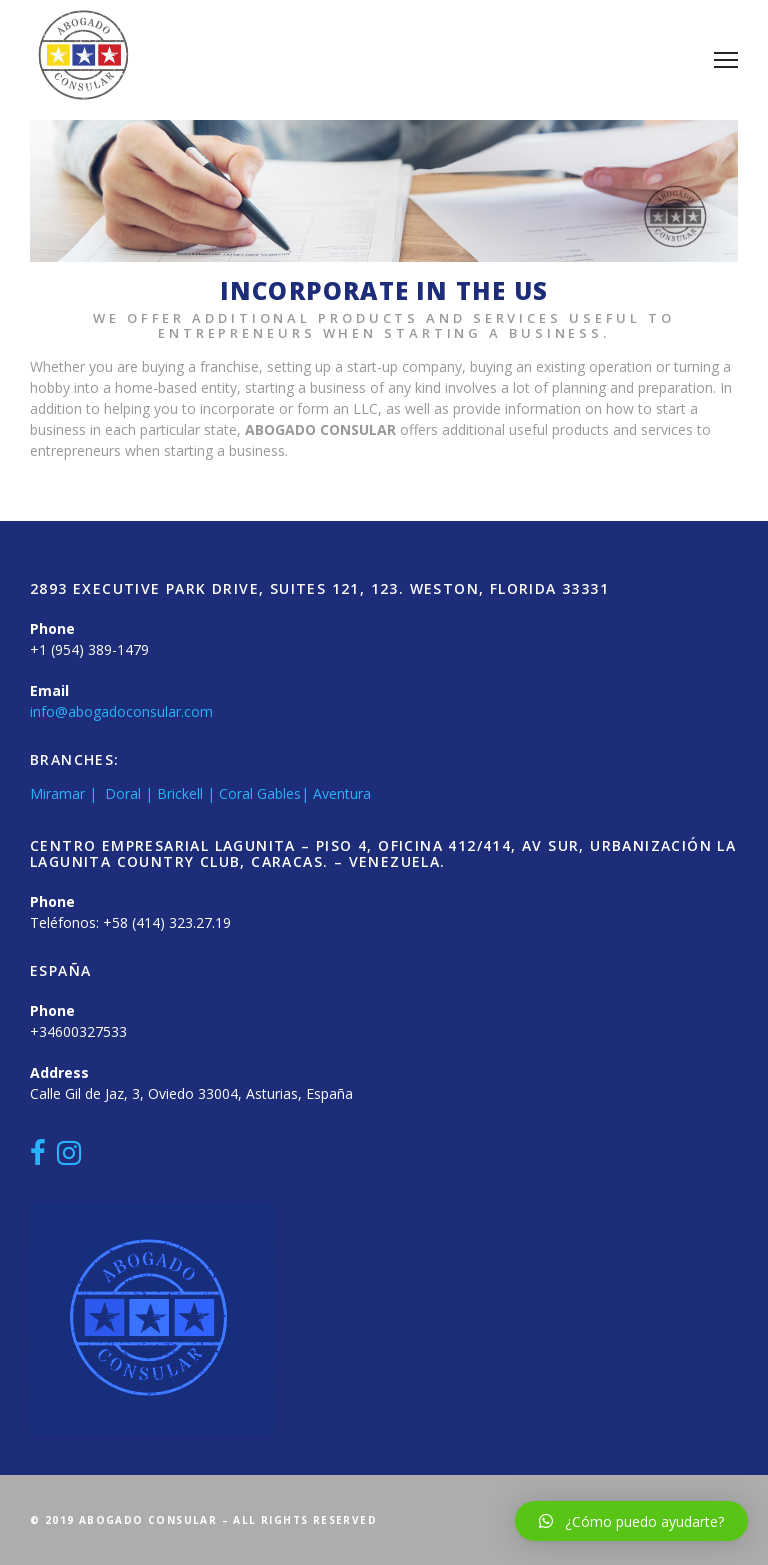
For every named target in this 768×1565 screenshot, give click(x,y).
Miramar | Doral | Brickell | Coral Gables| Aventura (200, 793)
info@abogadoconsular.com (121, 711)
